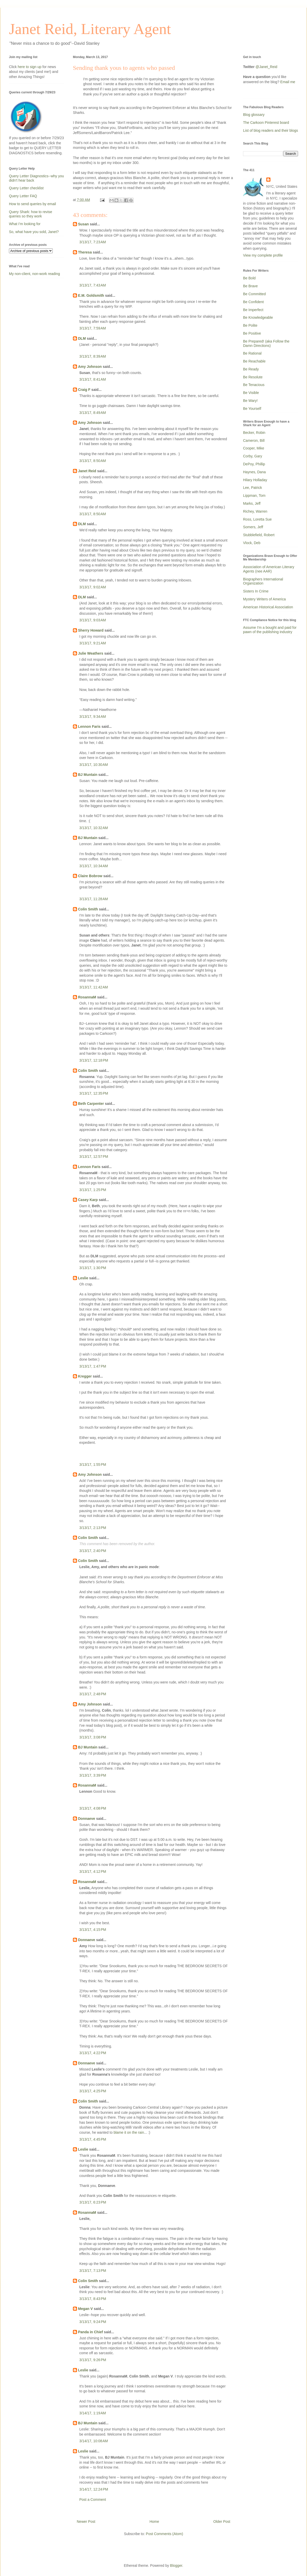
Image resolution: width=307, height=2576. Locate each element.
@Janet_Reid (266, 67)
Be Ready (251, 369)
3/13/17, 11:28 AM (93, 899)
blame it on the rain (129, 2132)
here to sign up (30, 67)
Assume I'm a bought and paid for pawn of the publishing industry (270, 629)
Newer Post (86, 2521)
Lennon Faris (89, 726)
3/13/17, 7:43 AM (92, 285)
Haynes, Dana (254, 472)
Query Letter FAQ (23, 196)
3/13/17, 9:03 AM (92, 620)
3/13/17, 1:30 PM (92, 1268)
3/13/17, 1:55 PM (92, 1464)
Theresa (85, 252)
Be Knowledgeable (258, 317)
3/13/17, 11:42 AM (93, 987)
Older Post (221, 2521)
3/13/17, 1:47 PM (92, 1366)
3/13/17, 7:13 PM (92, 2271)
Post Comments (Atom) (164, 2534)
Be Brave (250, 286)
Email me (287, 82)
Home (154, 2521)
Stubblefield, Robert (259, 535)
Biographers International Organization (263, 581)
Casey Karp (88, 1200)
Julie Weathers (90, 653)
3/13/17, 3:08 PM (92, 1737)
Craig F (84, 390)
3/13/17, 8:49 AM (92, 413)
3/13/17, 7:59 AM (92, 328)
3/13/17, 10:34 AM (93, 866)
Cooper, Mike (253, 448)
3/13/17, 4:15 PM (92, 1930)
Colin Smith (88, 909)
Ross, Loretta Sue (257, 519)
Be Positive (252, 333)
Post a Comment (92, 2499)
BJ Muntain (87, 775)
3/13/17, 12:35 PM (93, 1093)
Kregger (85, 1376)
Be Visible (251, 393)
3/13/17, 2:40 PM (92, 1551)
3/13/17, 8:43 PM (92, 2299)
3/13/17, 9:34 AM (92, 716)
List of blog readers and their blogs (270, 130)
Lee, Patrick (252, 488)
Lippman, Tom (254, 495)
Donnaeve (86, 1819)
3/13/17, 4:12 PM (92, 1871)
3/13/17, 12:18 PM (93, 1060)
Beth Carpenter (91, 1104)
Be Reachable (254, 361)
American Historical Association (268, 607)
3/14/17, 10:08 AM (93, 2441)
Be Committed (254, 294)
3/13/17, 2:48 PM (92, 1694)
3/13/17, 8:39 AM (92, 356)
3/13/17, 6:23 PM (92, 2202)
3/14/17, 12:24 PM (93, 2489)
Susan (83, 224)
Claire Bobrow (90, 876)
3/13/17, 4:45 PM (92, 2139)
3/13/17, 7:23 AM (92, 242)
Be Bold (249, 278)
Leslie (83, 1278)
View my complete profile (263, 255)
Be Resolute (252, 377)
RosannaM (87, 997)
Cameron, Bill (254, 440)
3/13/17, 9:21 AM (92, 643)
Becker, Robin (254, 433)
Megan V (85, 2309)
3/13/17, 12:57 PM (93, 1156)
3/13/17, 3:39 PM (92, 1775)
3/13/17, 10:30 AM (93, 765)
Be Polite (250, 325)
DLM (82, 338)
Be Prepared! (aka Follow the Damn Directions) (266, 343)
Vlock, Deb (251, 543)
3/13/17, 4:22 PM (92, 2053)
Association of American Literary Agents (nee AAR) (268, 569)
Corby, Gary (252, 456)
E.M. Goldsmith (91, 295)
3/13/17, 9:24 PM (92, 2322)
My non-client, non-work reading (34, 274)
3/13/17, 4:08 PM (92, 1808)
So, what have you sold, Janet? (34, 232)
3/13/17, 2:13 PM (92, 1528)
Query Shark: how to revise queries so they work (30, 214)
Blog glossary (254, 115)
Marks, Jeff (251, 503)
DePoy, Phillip (254, 464)
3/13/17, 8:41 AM (92, 379)
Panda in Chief (90, 2332)
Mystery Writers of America (264, 599)
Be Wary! (250, 401)
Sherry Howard (91, 630)
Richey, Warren (255, 511)
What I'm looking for (24, 224)
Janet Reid (87, 471)
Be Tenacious (254, 385)
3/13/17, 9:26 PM (92, 2360)
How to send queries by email (32, 204)
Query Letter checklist (26, 188)
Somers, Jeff (253, 527)
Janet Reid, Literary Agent (90, 28)
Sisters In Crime (256, 591)
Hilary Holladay (255, 480)
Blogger (176, 2565)
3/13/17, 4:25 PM (92, 2091)
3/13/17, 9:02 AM (92, 587)
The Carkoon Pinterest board (266, 122)
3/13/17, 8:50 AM (92, 461)
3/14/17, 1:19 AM (92, 2413)
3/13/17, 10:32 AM (93, 828)
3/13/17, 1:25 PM (92, 1190)
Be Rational (252, 353)
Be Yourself (252, 408)
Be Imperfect (253, 310)
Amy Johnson (90, 367)
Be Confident (253, 302)
